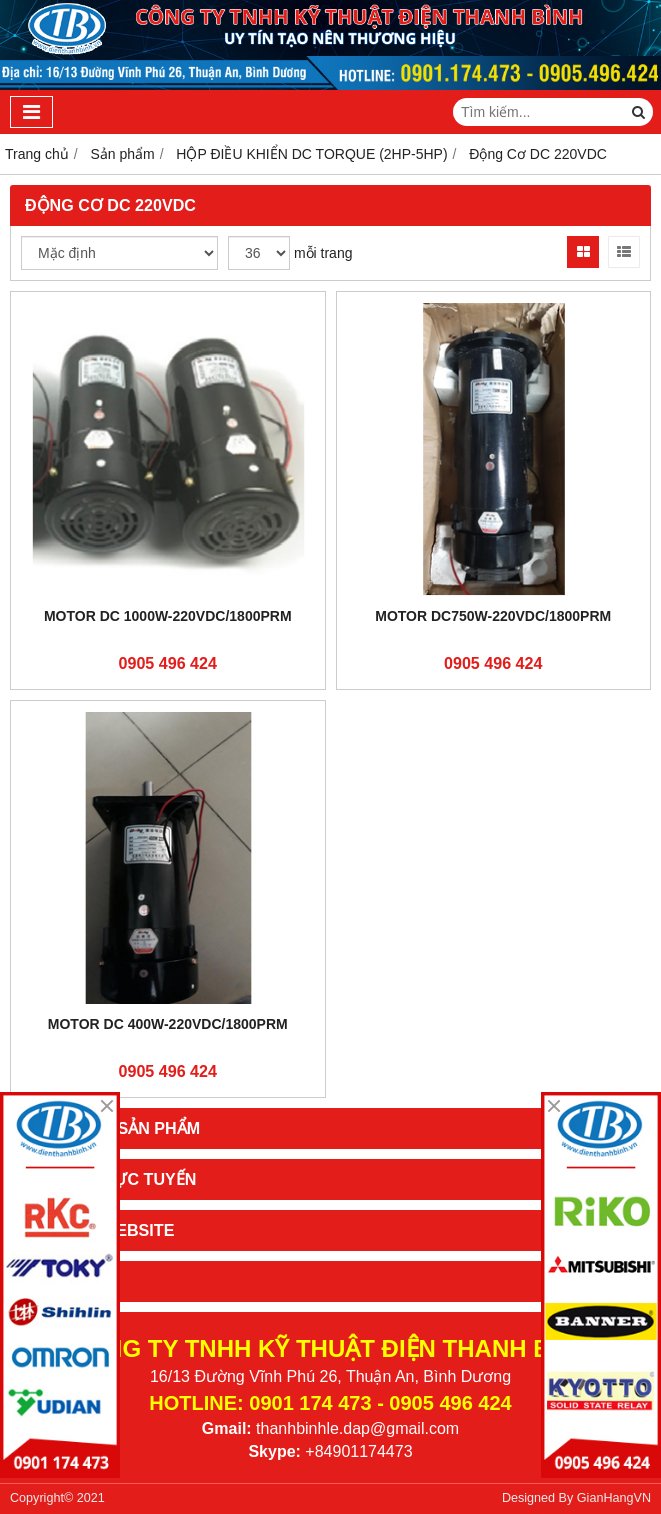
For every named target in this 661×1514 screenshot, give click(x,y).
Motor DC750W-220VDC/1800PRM (493, 616)
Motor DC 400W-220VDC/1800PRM (168, 1024)
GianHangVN (614, 1498)
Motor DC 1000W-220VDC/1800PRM (168, 616)
